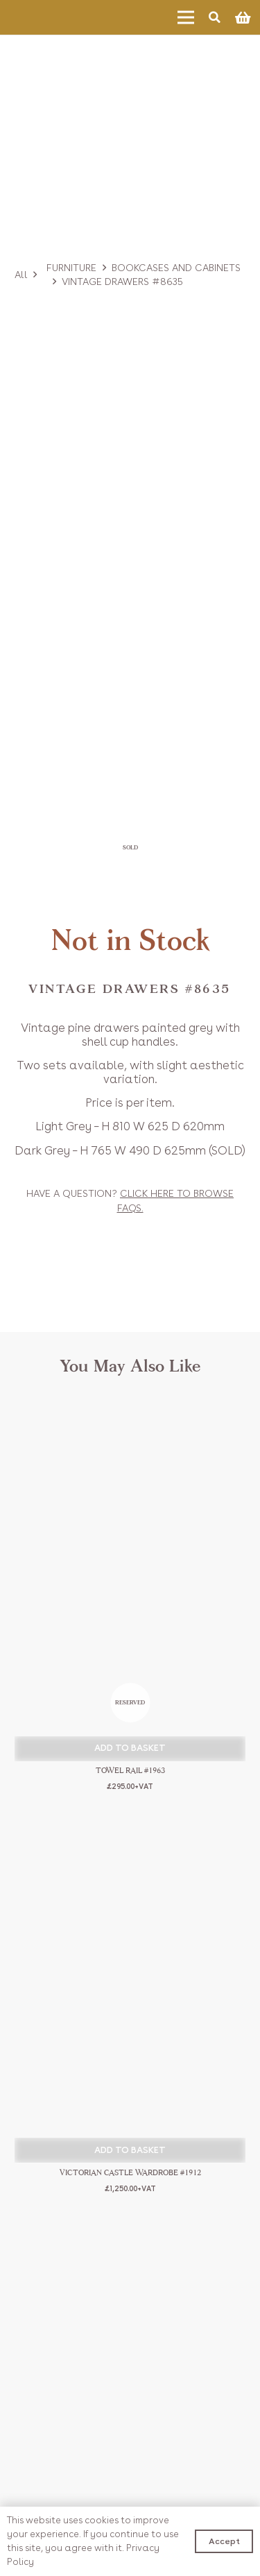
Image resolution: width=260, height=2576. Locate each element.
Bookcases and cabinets (176, 267)
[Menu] (186, 17)
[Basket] (242, 17)
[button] (130, 1748)
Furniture (71, 267)
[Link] (52, 17)
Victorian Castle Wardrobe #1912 (130, 2173)
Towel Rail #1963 (130, 1771)
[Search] (214, 17)
